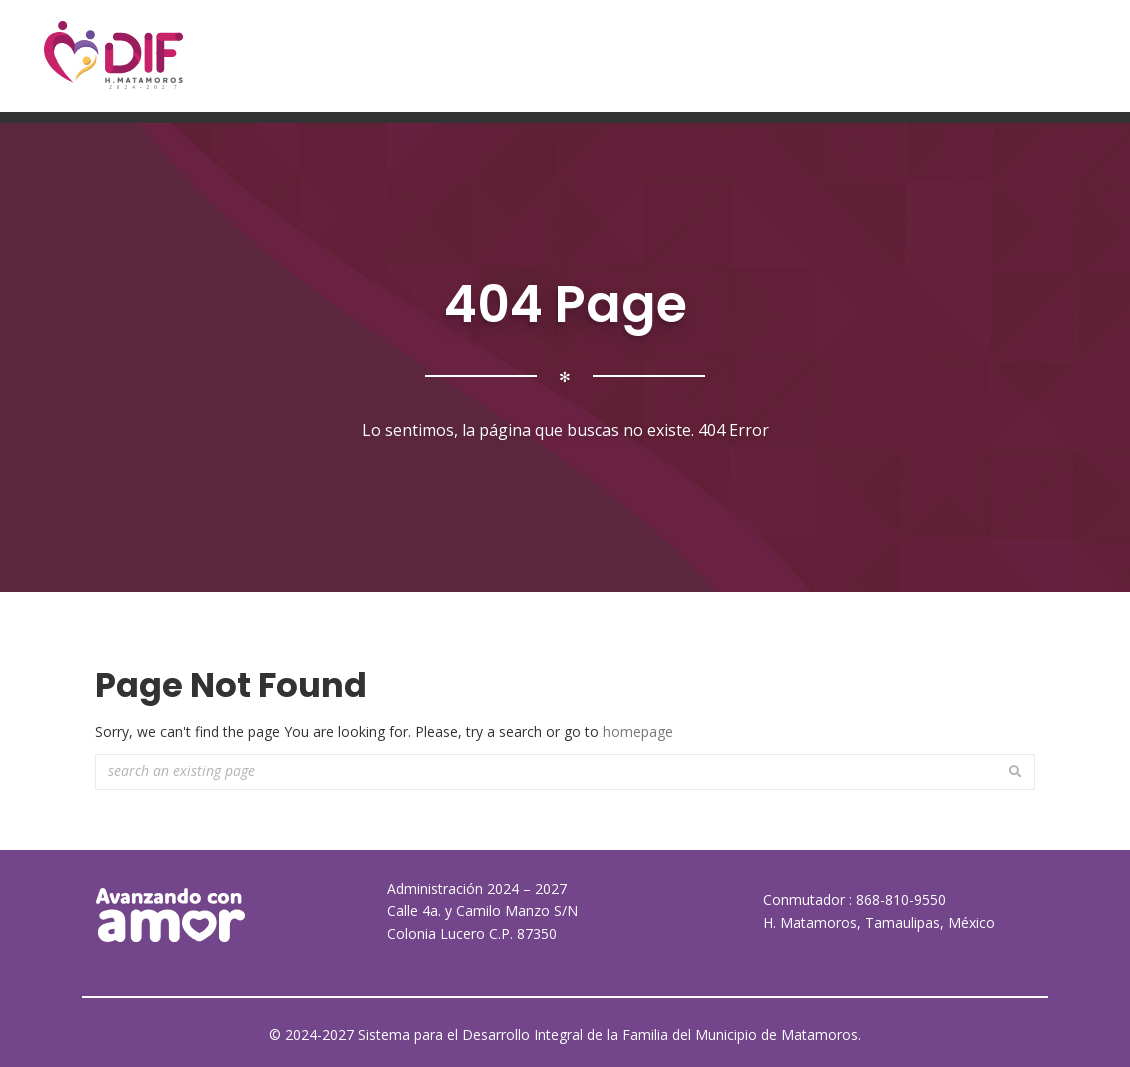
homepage (638, 731)
